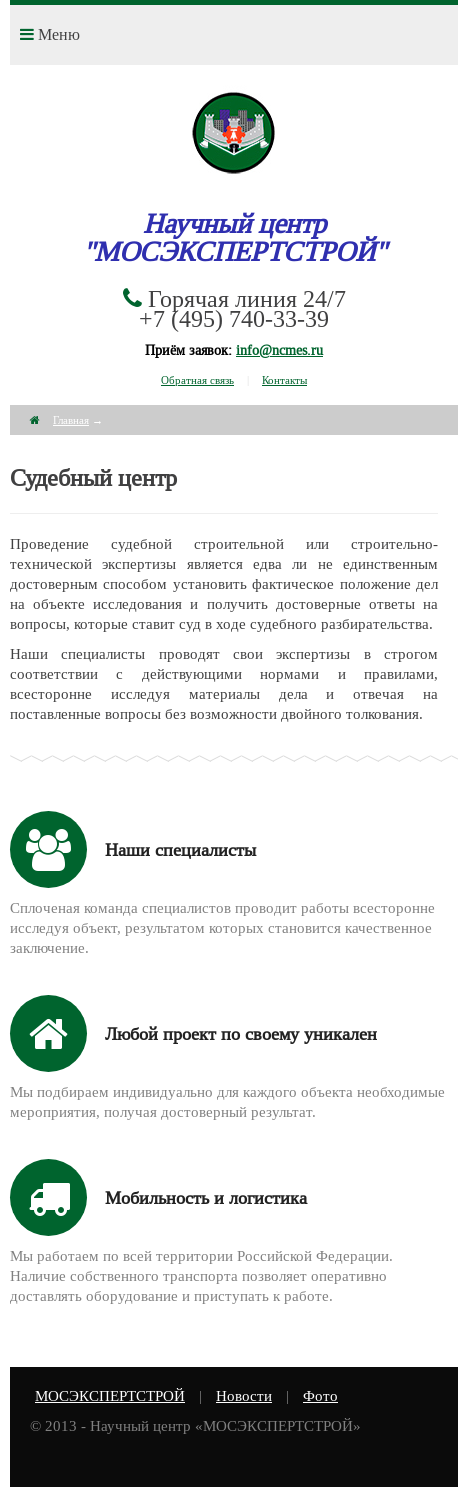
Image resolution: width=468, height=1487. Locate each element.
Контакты (284, 380)
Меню (50, 34)
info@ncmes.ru (279, 350)
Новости (244, 1396)
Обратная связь (197, 380)
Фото (320, 1396)
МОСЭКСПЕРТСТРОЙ (110, 1396)
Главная (71, 420)
